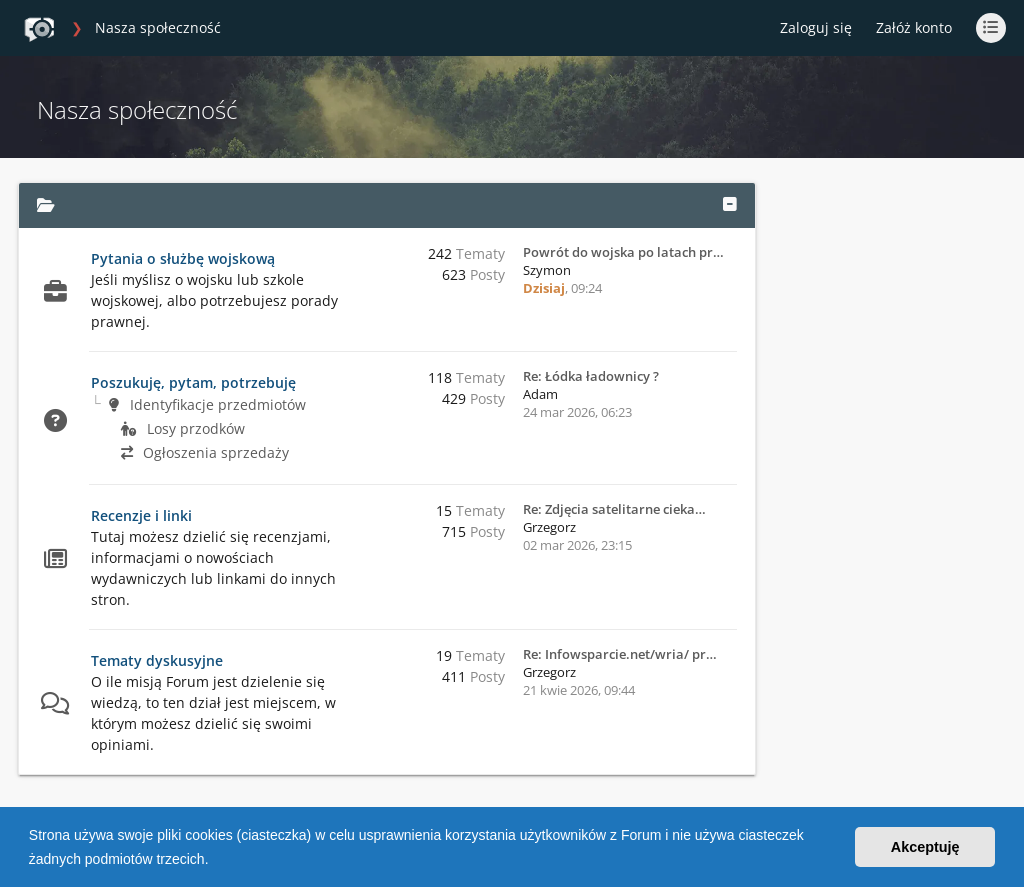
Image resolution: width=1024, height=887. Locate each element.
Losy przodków (183, 428)
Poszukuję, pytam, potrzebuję (193, 382)
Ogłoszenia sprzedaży (205, 452)
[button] (215, 861)
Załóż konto (914, 27)
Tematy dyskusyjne (157, 660)
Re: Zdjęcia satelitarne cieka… (614, 509)
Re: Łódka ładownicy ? (591, 376)
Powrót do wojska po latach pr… (623, 252)
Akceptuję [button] (925, 847)
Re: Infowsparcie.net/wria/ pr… (620, 654)
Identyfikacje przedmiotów (207, 404)
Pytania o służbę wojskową (183, 258)
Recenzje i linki (141, 515)
